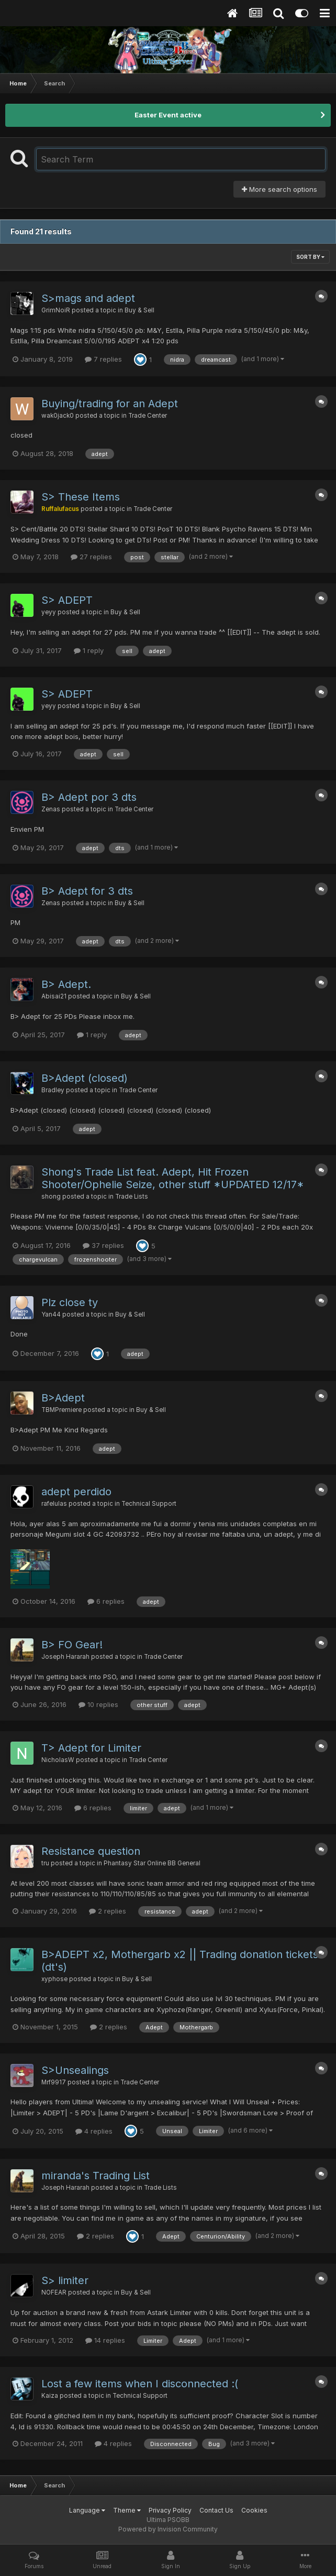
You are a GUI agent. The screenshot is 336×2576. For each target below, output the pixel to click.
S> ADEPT (67, 600)
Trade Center (147, 415)
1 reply (89, 650)
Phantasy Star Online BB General (152, 1863)
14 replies (105, 2340)
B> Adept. (66, 984)
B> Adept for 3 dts (87, 891)
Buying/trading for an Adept (109, 403)
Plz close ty (69, 1302)
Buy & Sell (139, 310)
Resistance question (90, 1851)
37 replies (103, 1245)
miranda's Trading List (95, 2175)
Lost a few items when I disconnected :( (139, 2383)
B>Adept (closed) (84, 1078)
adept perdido (76, 1491)
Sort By (310, 257)
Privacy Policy (170, 2510)
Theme (127, 2510)
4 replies (94, 2131)
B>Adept (63, 1398)
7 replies (103, 359)
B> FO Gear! (72, 1644)
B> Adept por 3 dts (89, 797)
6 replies (106, 1601)
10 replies (98, 1704)
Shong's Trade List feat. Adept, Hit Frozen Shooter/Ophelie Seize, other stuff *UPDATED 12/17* (172, 1178)
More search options (279, 189)
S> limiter (64, 2280)
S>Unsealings (75, 2070)
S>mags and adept (88, 298)
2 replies (107, 1911)
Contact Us (216, 2510)
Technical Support (148, 1503)
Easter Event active (168, 115)
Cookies (254, 2510)
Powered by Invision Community (168, 2529)
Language (87, 2510)
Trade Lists (131, 1196)
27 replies (91, 556)
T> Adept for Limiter (91, 1748)
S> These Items (80, 497)
